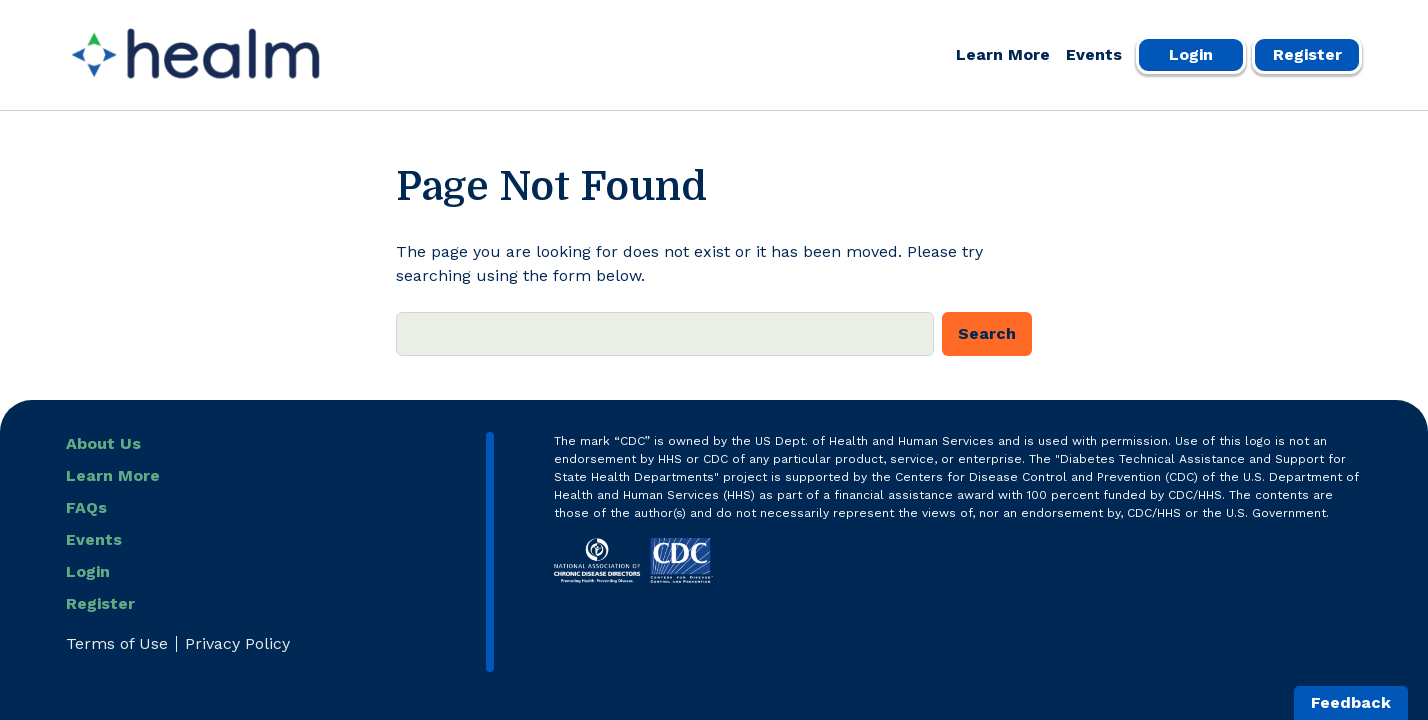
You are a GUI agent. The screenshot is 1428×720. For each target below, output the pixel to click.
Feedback (1351, 702)
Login (1191, 54)
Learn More (1003, 54)
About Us (103, 443)
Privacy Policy (237, 643)
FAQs (86, 507)
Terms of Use (117, 643)
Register (1307, 54)
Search (987, 333)
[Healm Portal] (196, 55)
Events (1094, 54)
